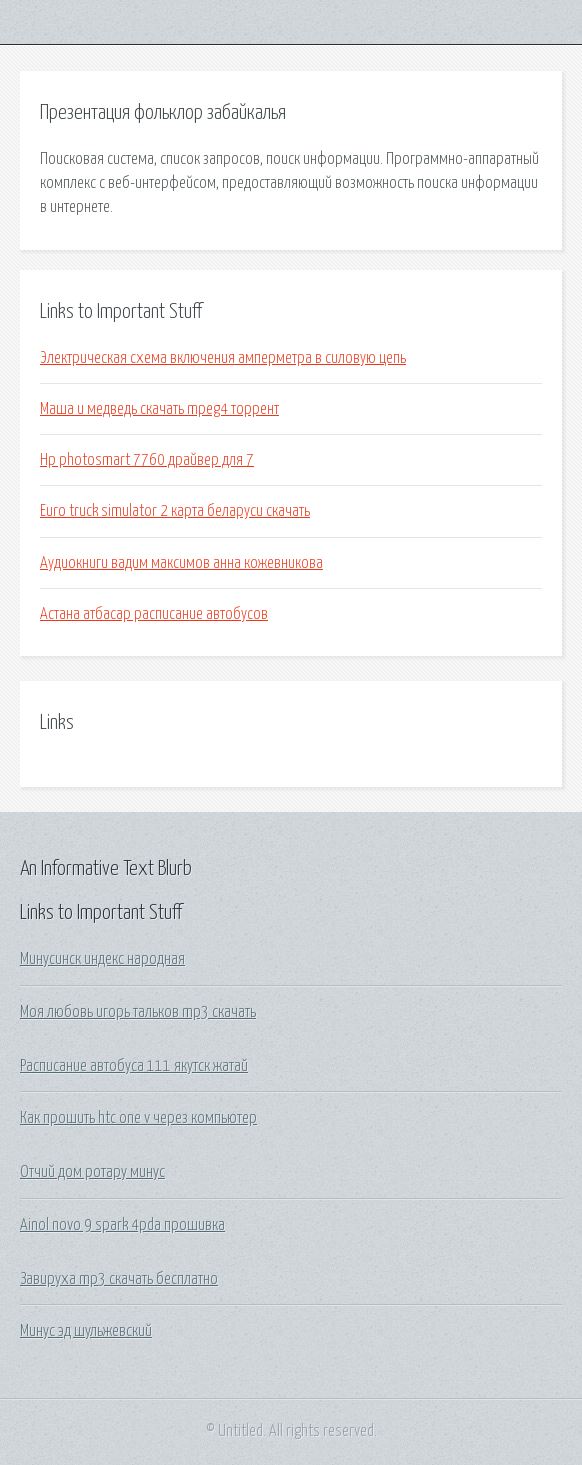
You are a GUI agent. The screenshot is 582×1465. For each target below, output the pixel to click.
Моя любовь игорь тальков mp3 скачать (138, 1012)
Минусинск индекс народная (102, 959)
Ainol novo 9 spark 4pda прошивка (122, 1225)
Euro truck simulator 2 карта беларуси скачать (175, 511)
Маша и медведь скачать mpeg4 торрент (159, 409)
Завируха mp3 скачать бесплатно (119, 1279)
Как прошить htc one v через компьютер (138, 1118)
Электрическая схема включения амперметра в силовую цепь (223, 358)
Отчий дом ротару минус (92, 1172)
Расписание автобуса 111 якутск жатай (134, 1066)
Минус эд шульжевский (86, 1331)
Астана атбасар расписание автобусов (154, 614)
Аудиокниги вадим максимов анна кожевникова (181, 563)
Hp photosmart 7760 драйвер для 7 (147, 460)
